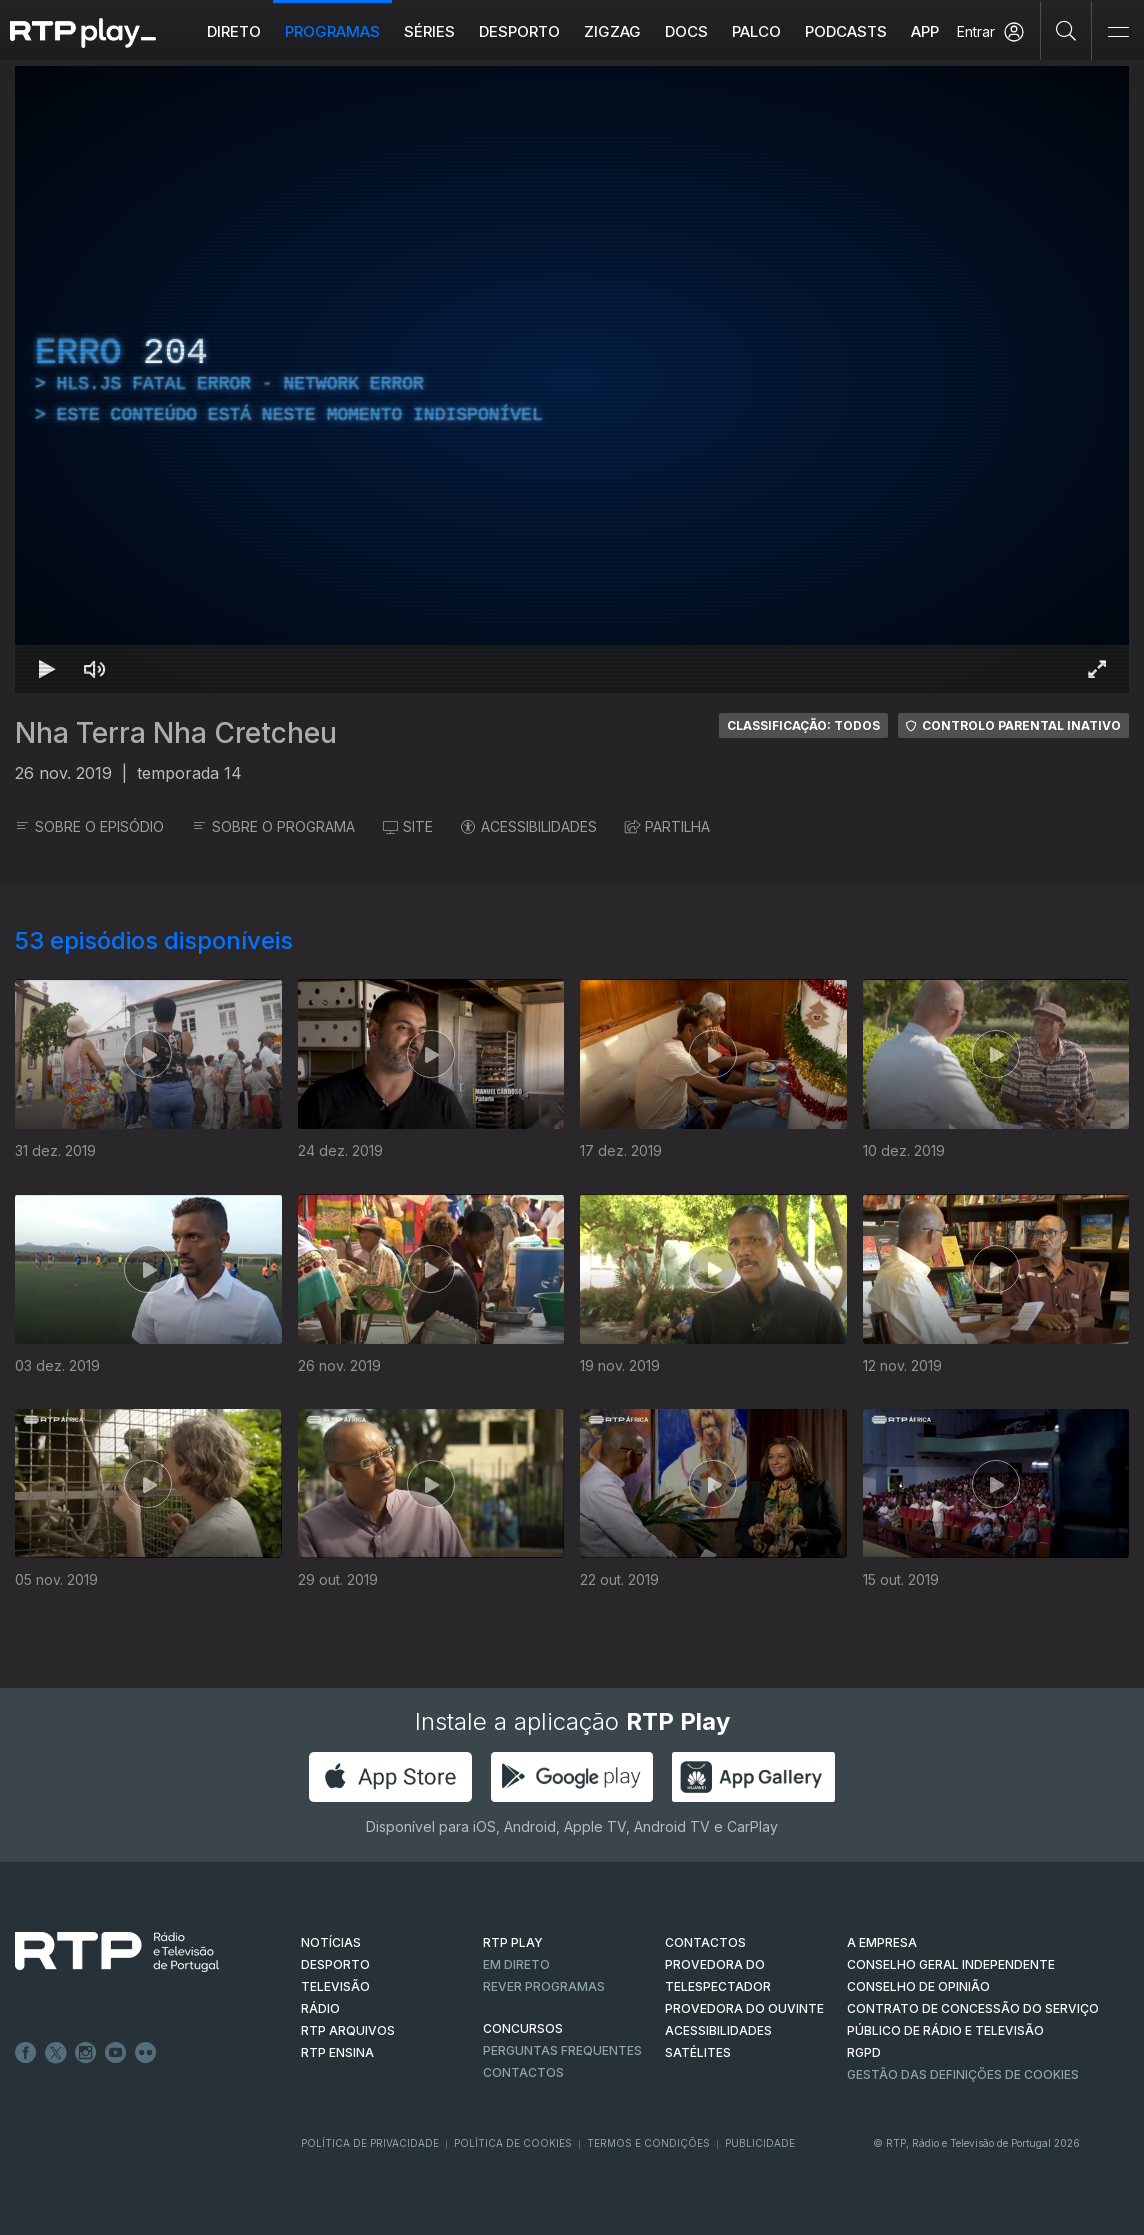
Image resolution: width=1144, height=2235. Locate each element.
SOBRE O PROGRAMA (273, 826)
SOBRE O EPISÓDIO (89, 826)
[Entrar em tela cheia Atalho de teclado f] (1097, 669)
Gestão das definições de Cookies (963, 2074)
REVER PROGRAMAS (544, 1986)
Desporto (519, 31)
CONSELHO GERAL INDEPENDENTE (951, 1964)
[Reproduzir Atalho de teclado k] (47, 669)
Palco (756, 31)
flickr (146, 2053)
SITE (408, 826)
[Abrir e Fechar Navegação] (1118, 32)
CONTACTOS (705, 1942)
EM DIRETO (516, 1964)
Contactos (523, 2072)
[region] (572, 379)
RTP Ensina (337, 2052)
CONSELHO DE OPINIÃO (918, 1986)
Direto (234, 31)
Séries (429, 31)
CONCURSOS (523, 2028)
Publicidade (760, 2143)
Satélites (698, 2052)
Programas (332, 31)
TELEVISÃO (335, 1986)
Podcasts (846, 31)
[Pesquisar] (1066, 30)
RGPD (864, 2052)
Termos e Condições (648, 2143)
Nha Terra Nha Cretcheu (176, 733)
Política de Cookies (513, 2143)
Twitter (56, 2053)
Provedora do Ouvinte (744, 2008)
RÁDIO (320, 2008)
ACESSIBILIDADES (529, 826)
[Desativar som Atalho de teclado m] (95, 669)
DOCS (686, 31)
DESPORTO (335, 1964)
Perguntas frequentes (562, 2050)
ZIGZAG (612, 31)
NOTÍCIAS (331, 1942)
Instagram (86, 2053)
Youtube (116, 2053)
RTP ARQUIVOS (348, 2030)
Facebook (26, 2053)
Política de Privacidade (370, 2143)
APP (925, 31)
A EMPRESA (882, 1942)
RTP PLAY (513, 1942)
